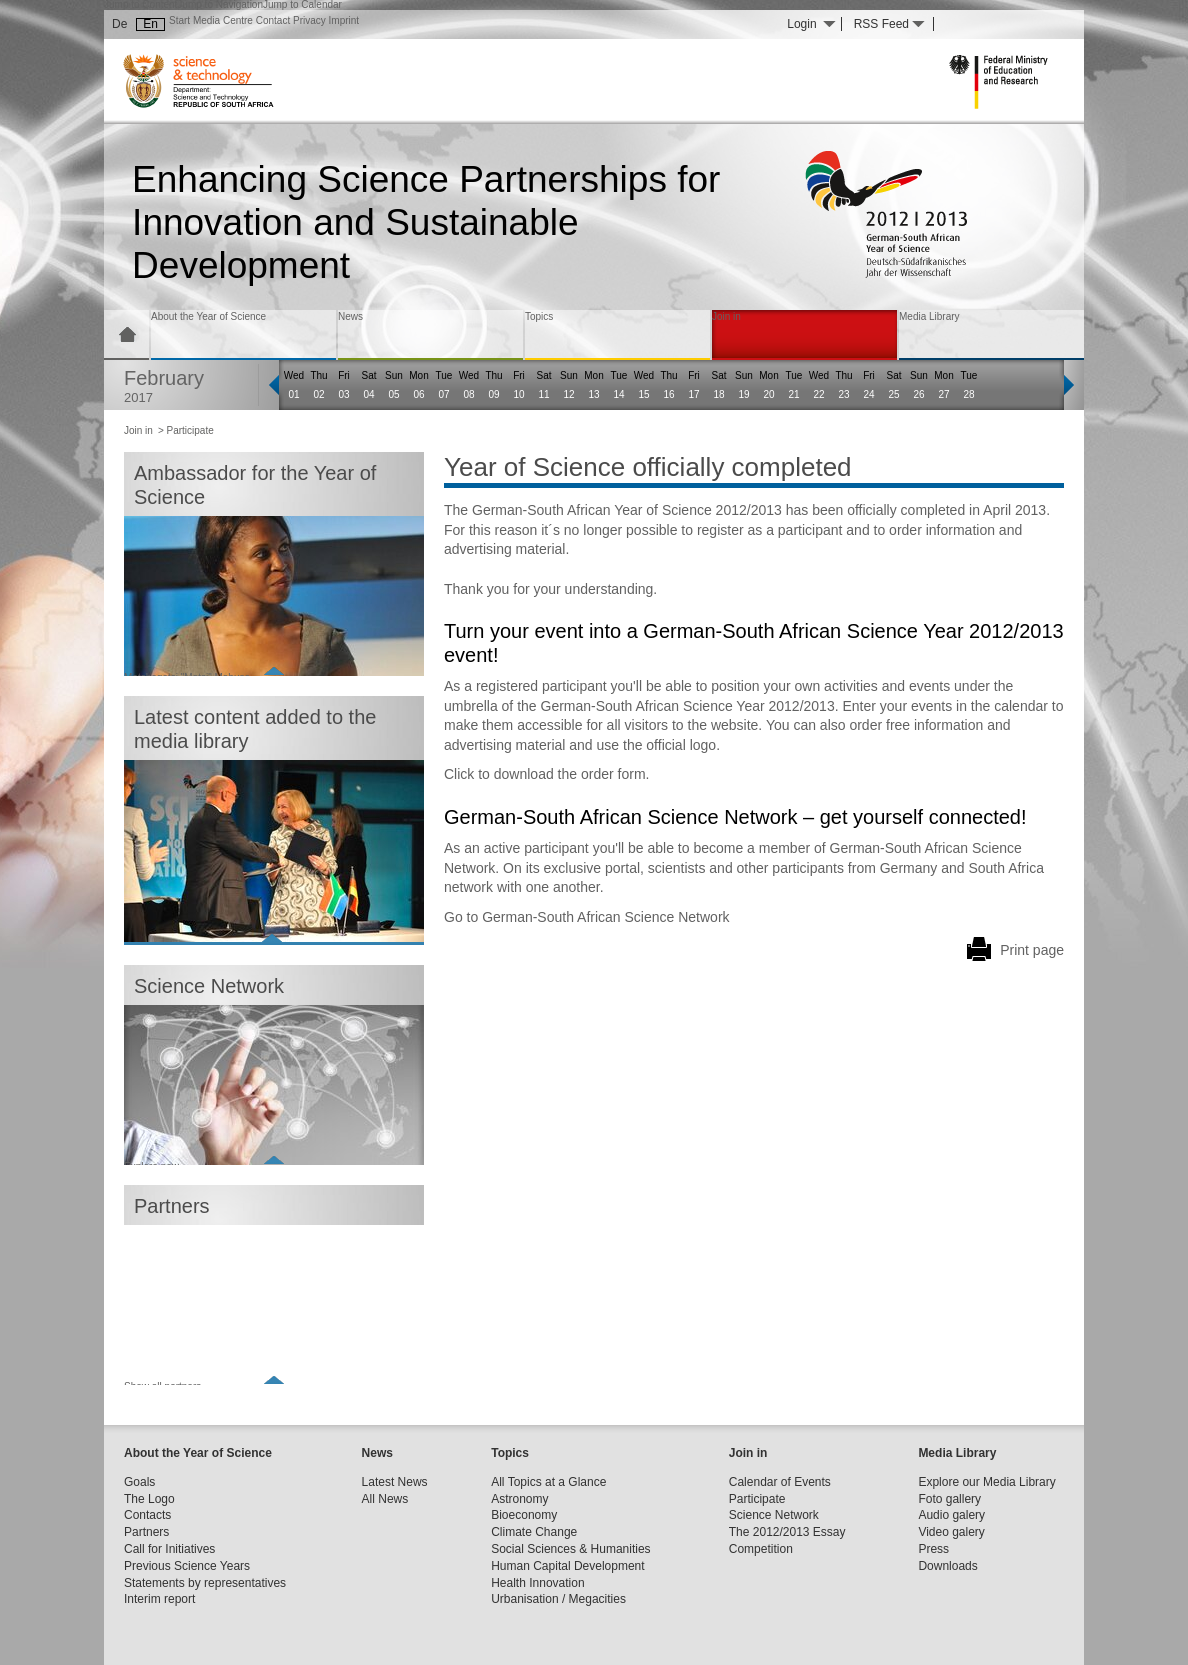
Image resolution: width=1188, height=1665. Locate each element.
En (150, 24)
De (119, 24)
